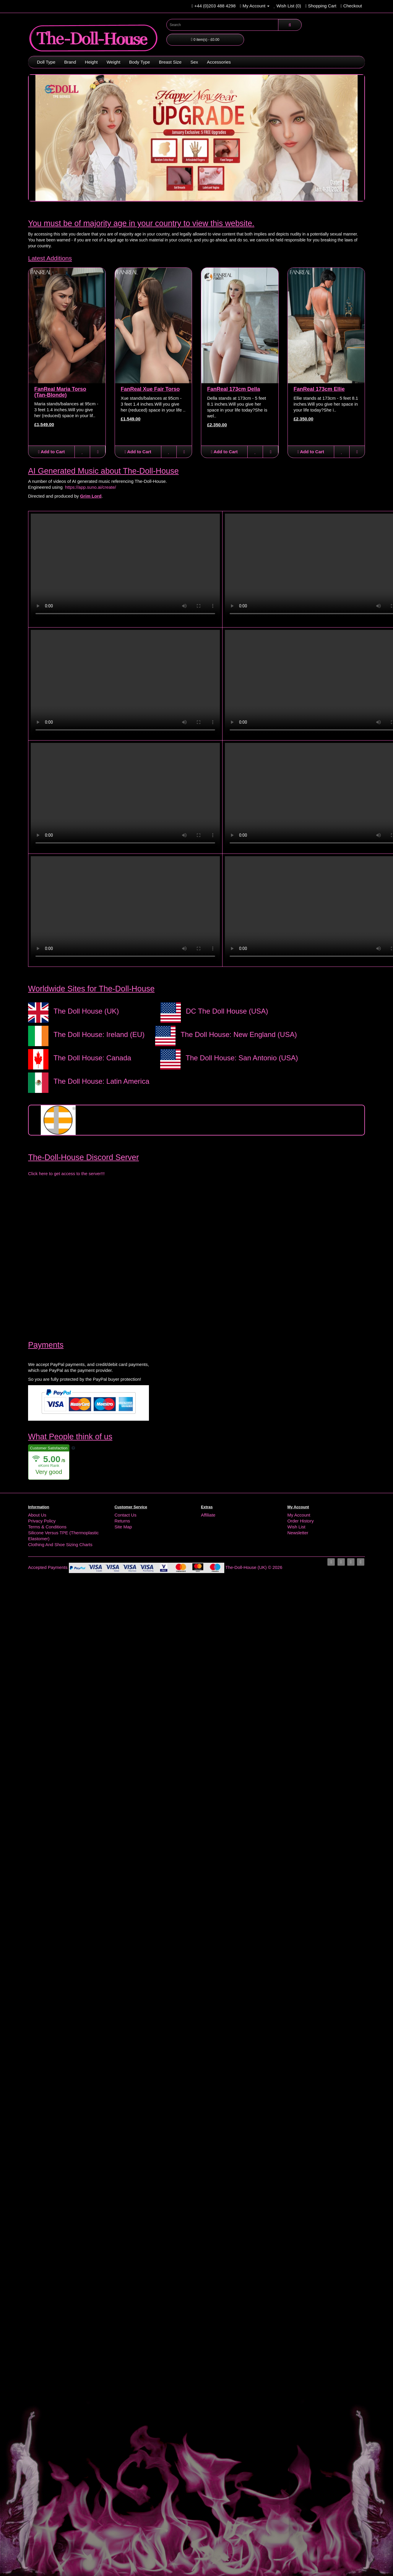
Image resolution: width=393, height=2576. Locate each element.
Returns (122, 1520)
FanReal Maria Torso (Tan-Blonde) (60, 392)
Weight (113, 61)
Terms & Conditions (47, 1526)
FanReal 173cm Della (233, 389)
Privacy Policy (42, 1520)
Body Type (139, 61)
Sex (194, 61)
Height (91, 61)
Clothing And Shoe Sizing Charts (60, 1544)
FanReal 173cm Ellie (319, 389)
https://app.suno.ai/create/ (90, 487)
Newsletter (298, 1532)
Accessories (219, 61)
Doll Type (46, 61)
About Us (37, 1514)
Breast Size (170, 61)
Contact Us (126, 1514)
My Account (299, 1514)
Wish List (297, 1526)
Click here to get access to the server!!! (66, 1173)
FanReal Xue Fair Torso (150, 389)
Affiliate (208, 1514)
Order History (301, 1520)
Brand (70, 61)
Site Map (123, 1526)
